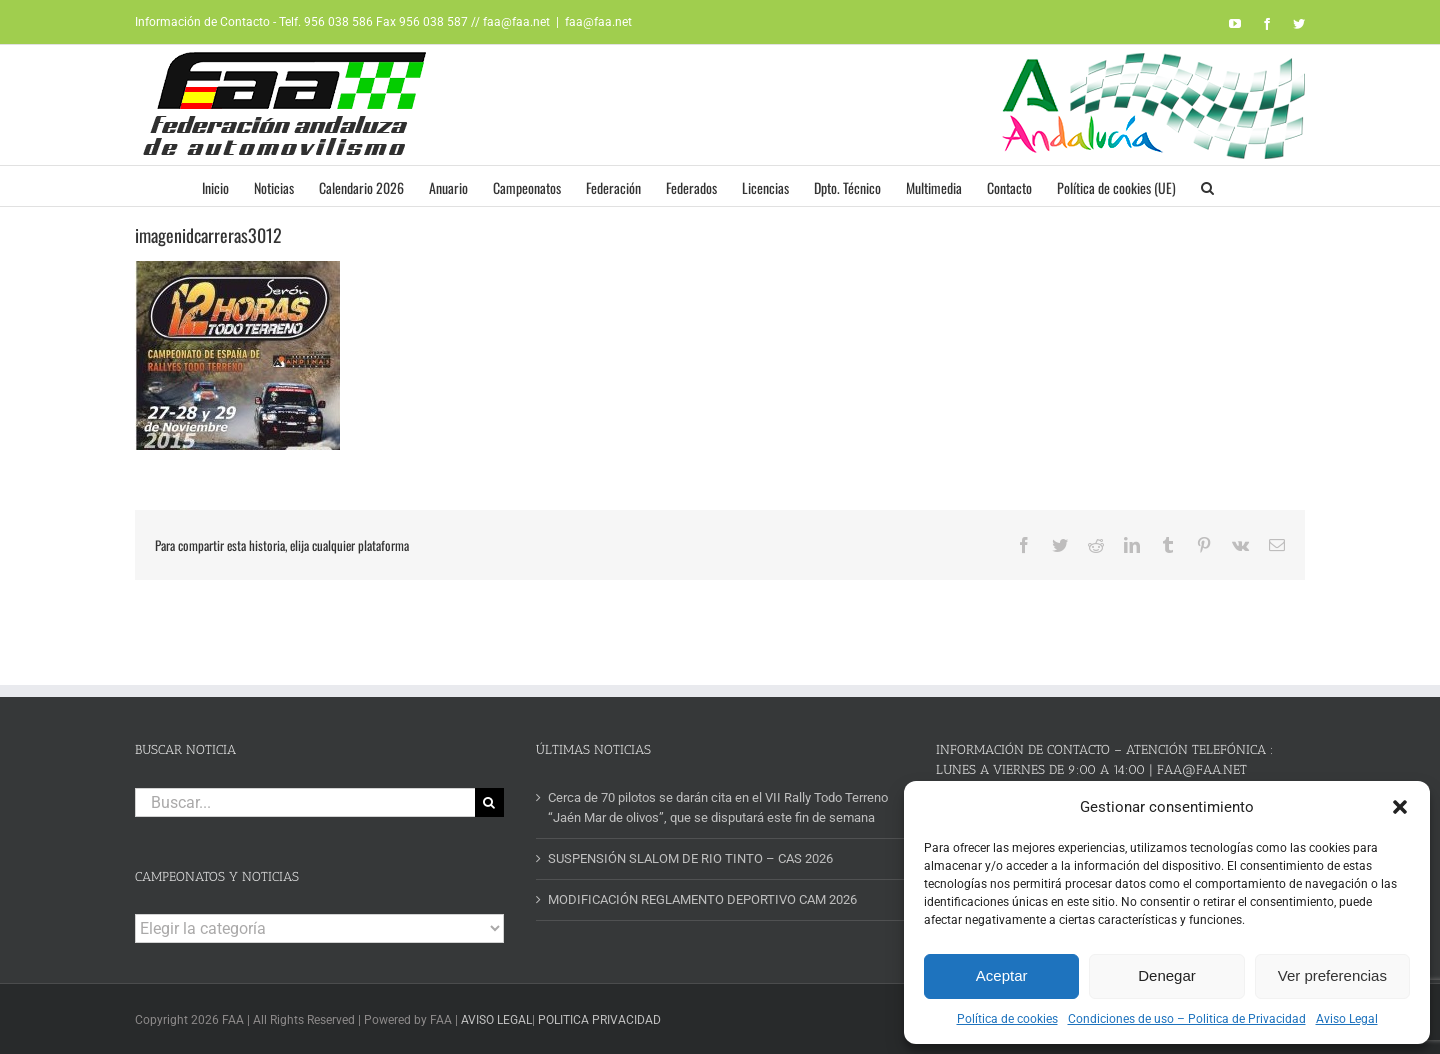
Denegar (1167, 975)
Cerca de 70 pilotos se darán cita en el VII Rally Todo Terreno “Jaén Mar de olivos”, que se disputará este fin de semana (718, 807)
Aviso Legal (1347, 1019)
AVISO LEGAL (496, 1020)
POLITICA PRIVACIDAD (599, 1020)
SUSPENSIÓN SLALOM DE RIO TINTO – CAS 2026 (690, 858)
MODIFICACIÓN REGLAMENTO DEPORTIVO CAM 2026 (702, 899)
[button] (1400, 807)
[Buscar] (489, 802)
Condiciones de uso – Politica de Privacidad (1187, 1019)
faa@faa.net (598, 22)
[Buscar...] (305, 802)
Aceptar (1002, 975)
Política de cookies (1007, 1019)
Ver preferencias (1332, 975)
